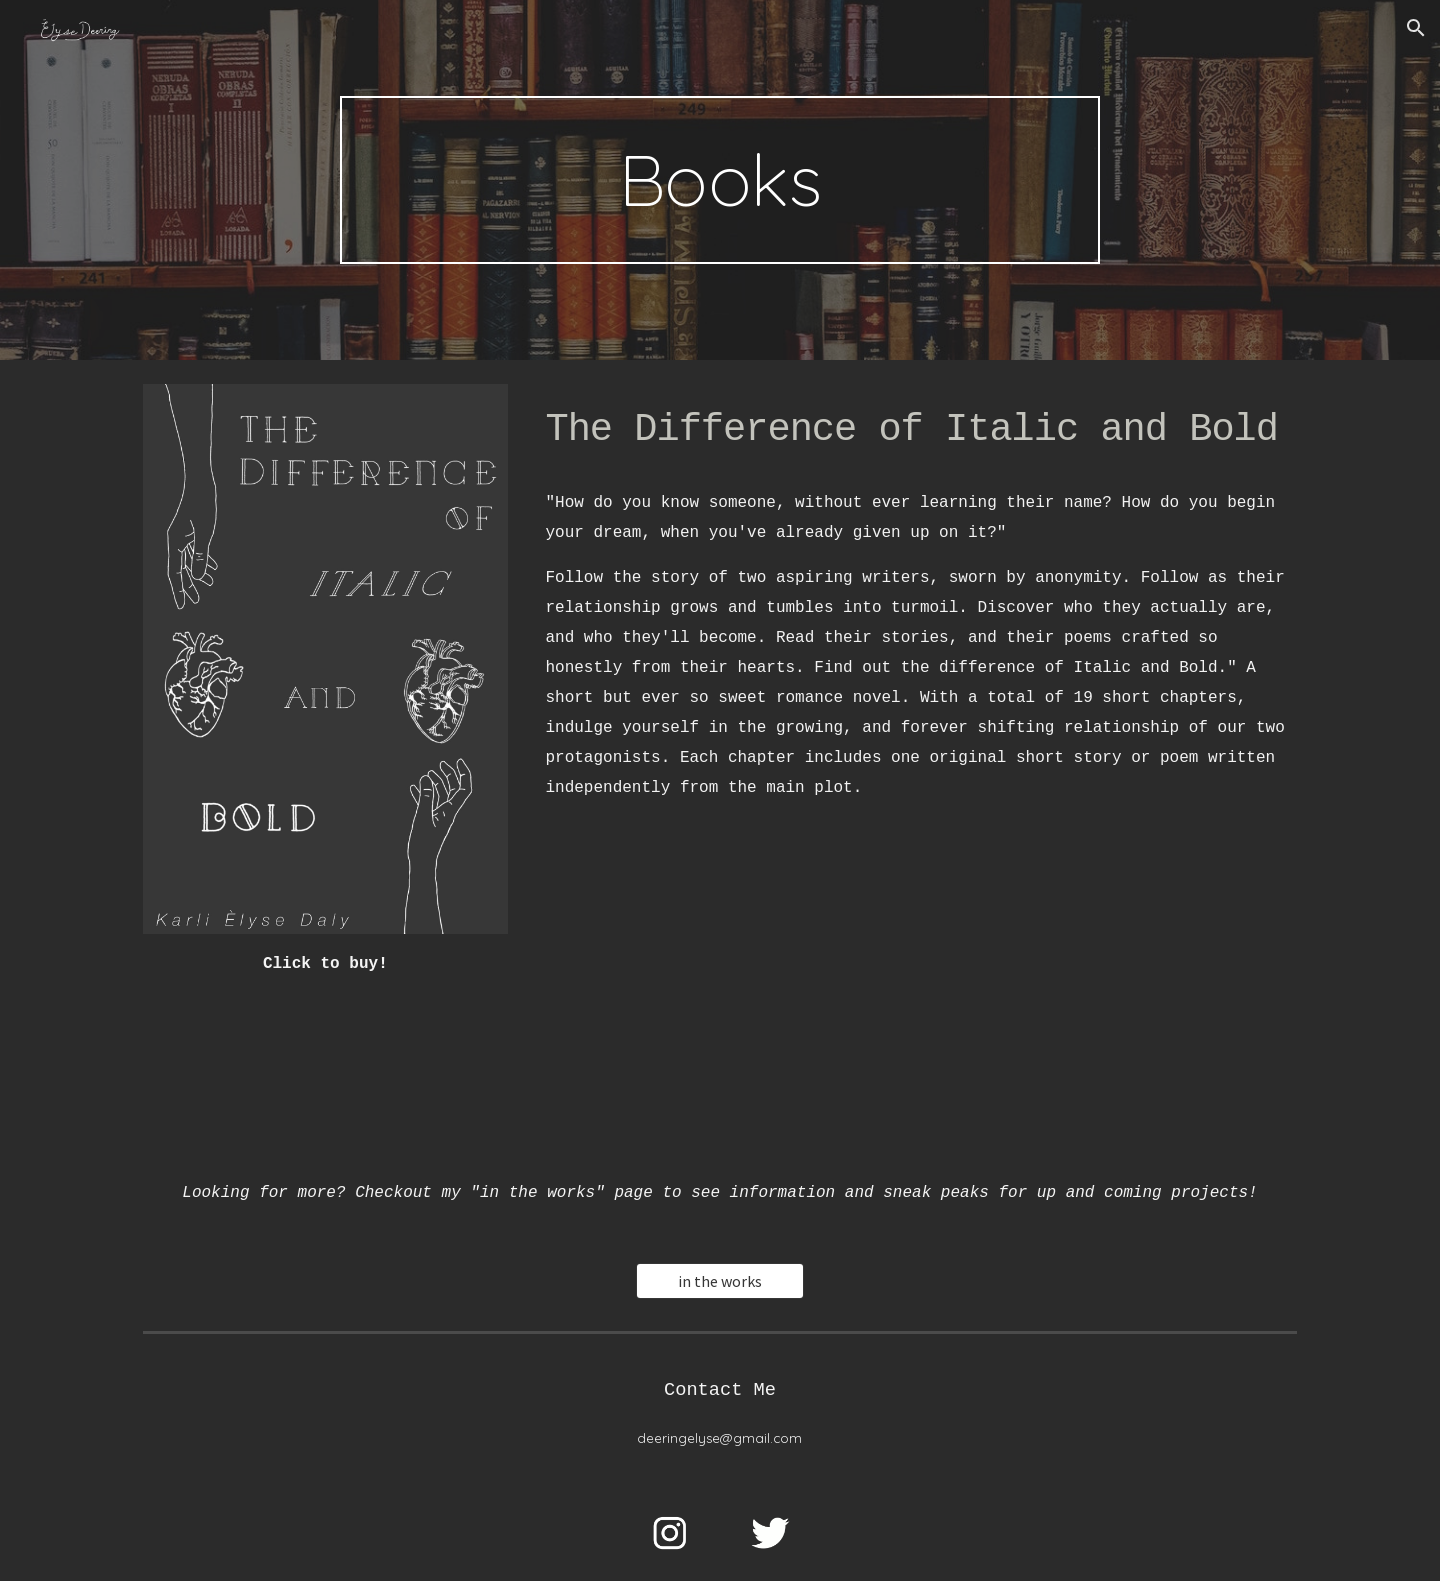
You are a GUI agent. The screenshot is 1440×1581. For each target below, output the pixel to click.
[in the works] (720, 1281)
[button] (1416, 28)
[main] (720, 180)
